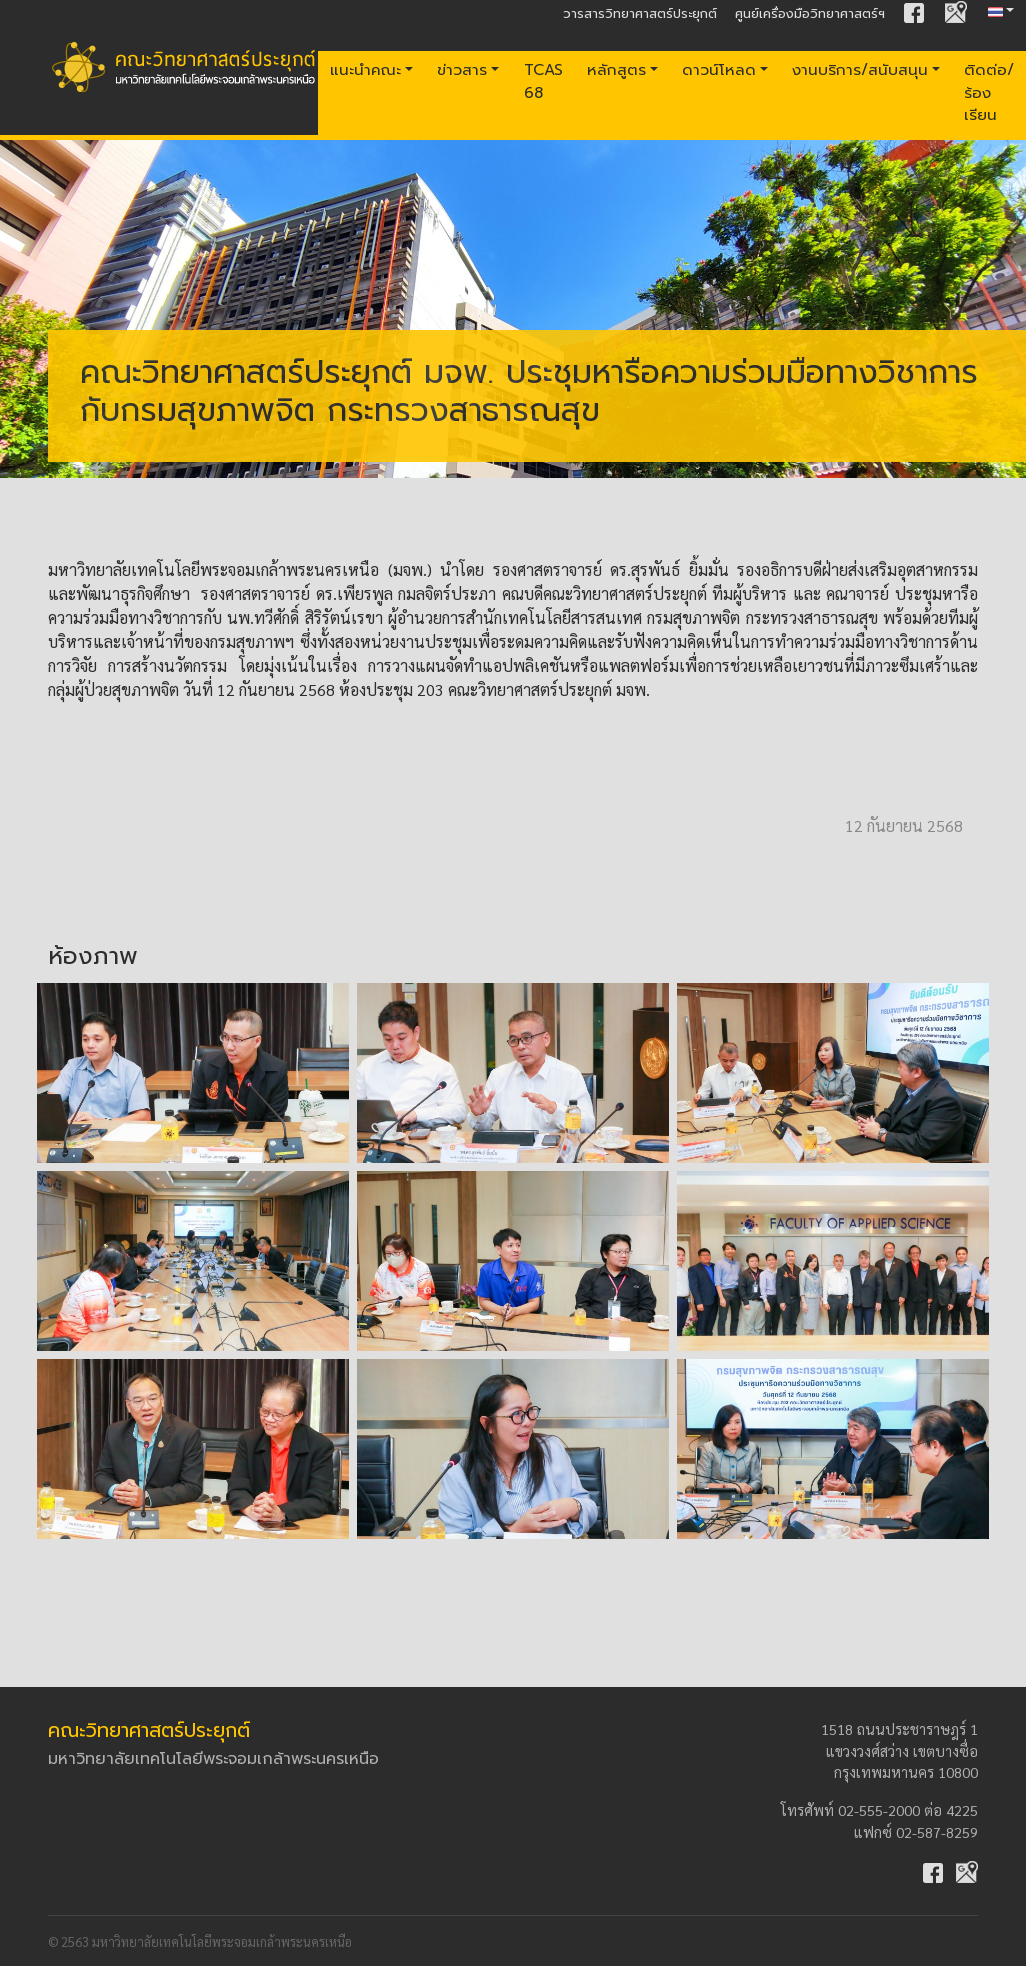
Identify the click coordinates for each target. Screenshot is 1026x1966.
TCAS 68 (543, 81)
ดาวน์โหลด (719, 69)
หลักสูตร (616, 69)
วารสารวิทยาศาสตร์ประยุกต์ (640, 13)
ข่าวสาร (462, 69)
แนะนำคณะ (365, 69)
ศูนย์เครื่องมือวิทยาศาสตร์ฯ (810, 13)
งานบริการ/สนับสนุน (860, 69)
